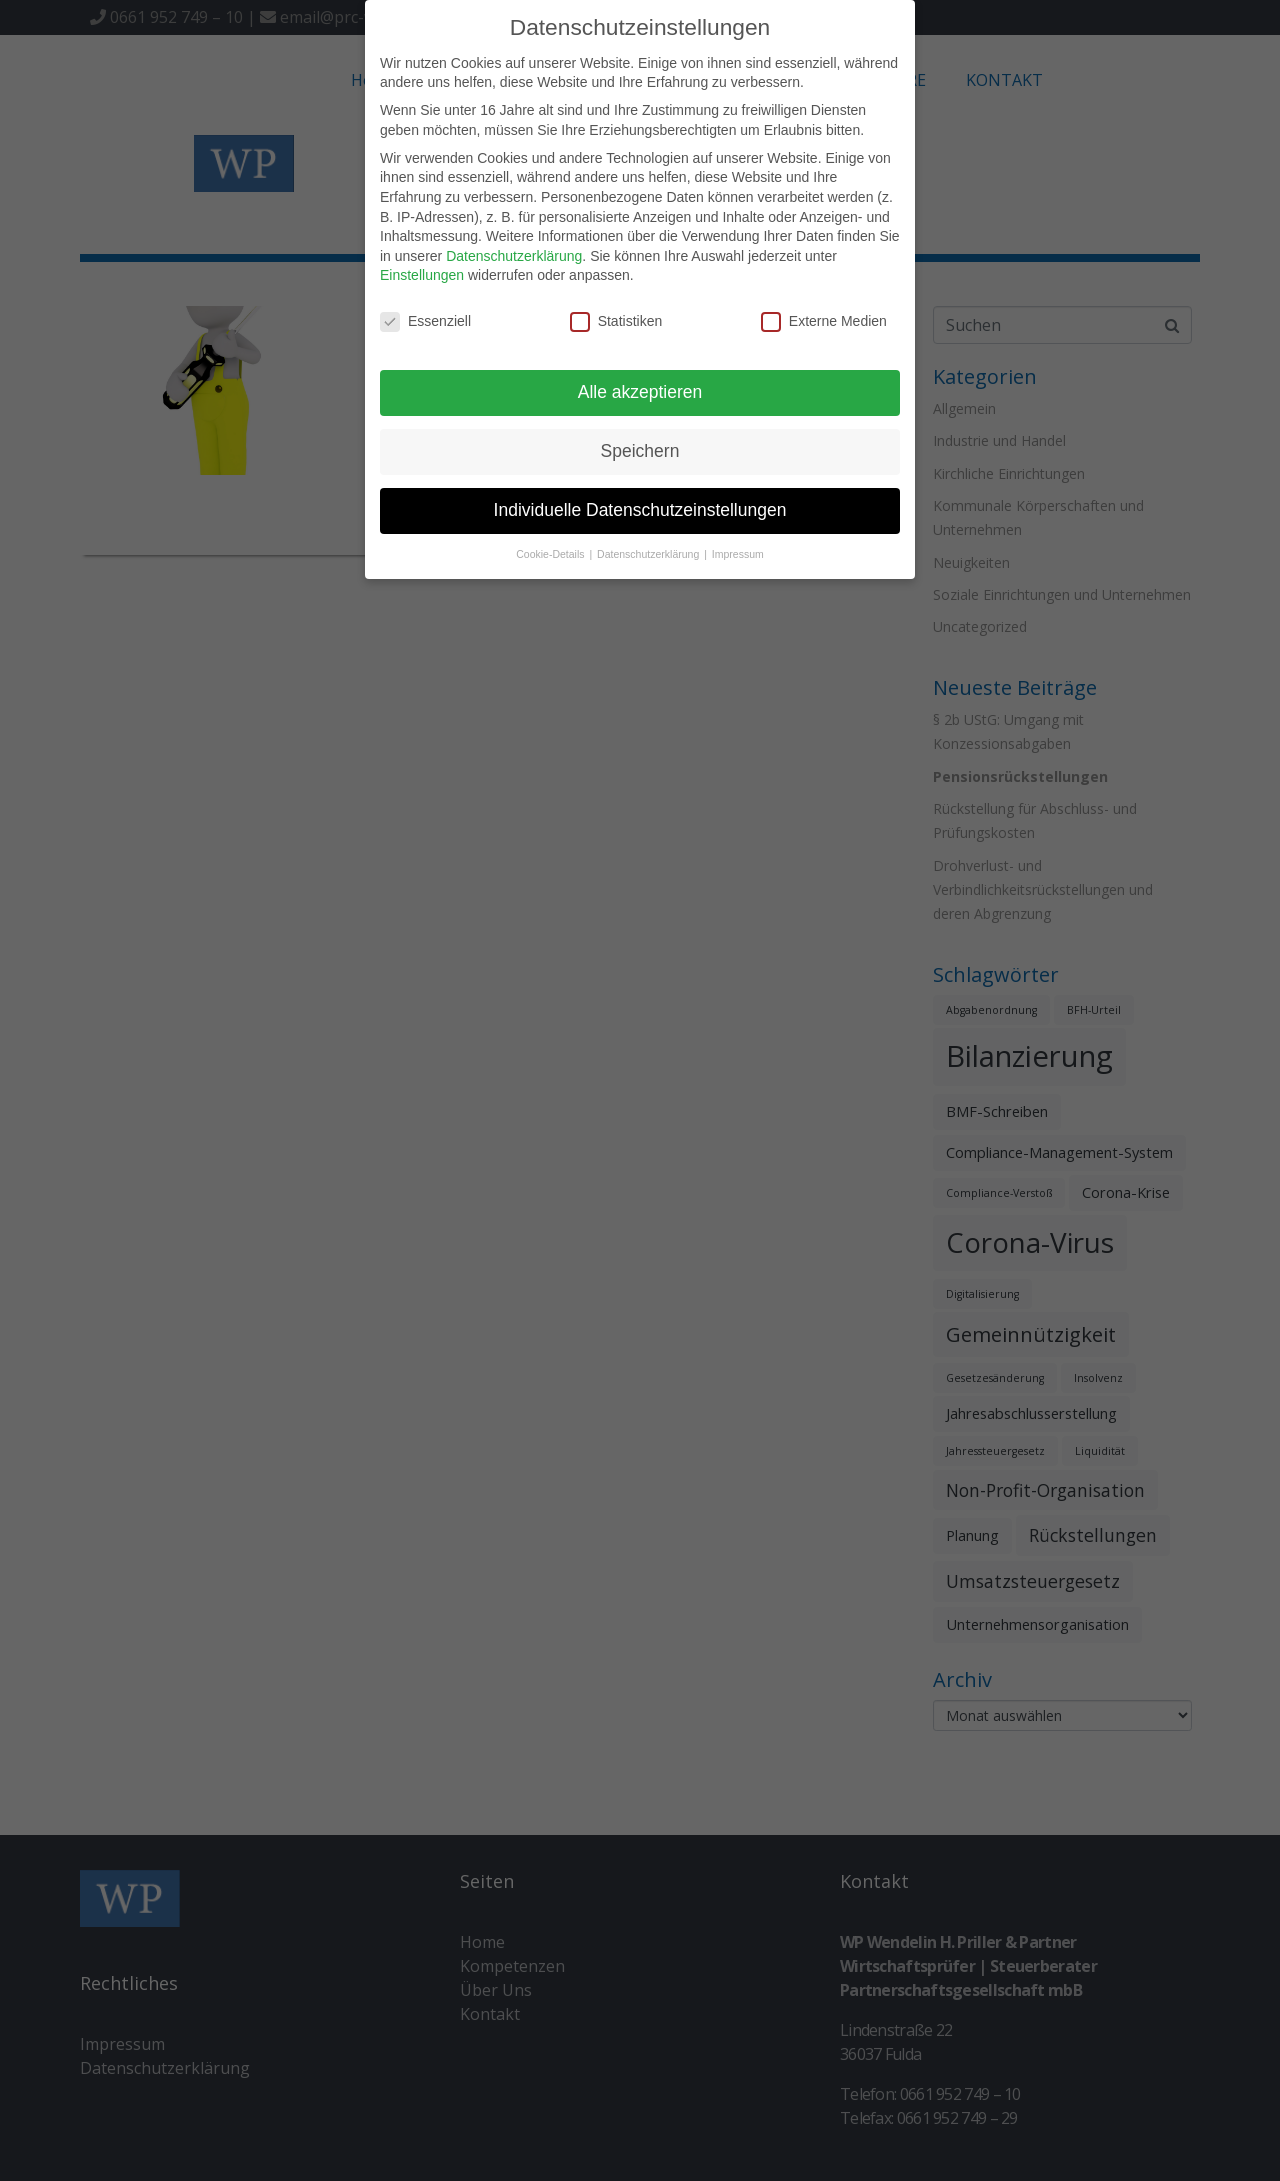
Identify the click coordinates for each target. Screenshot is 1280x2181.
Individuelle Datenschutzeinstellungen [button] (640, 509)
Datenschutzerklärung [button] (649, 553)
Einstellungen (422, 274)
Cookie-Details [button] (551, 553)
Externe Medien (824, 320)
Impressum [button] (738, 553)
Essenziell (425, 320)
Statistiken (616, 320)
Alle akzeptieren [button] (640, 391)
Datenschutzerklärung (514, 254)
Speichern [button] (640, 450)
